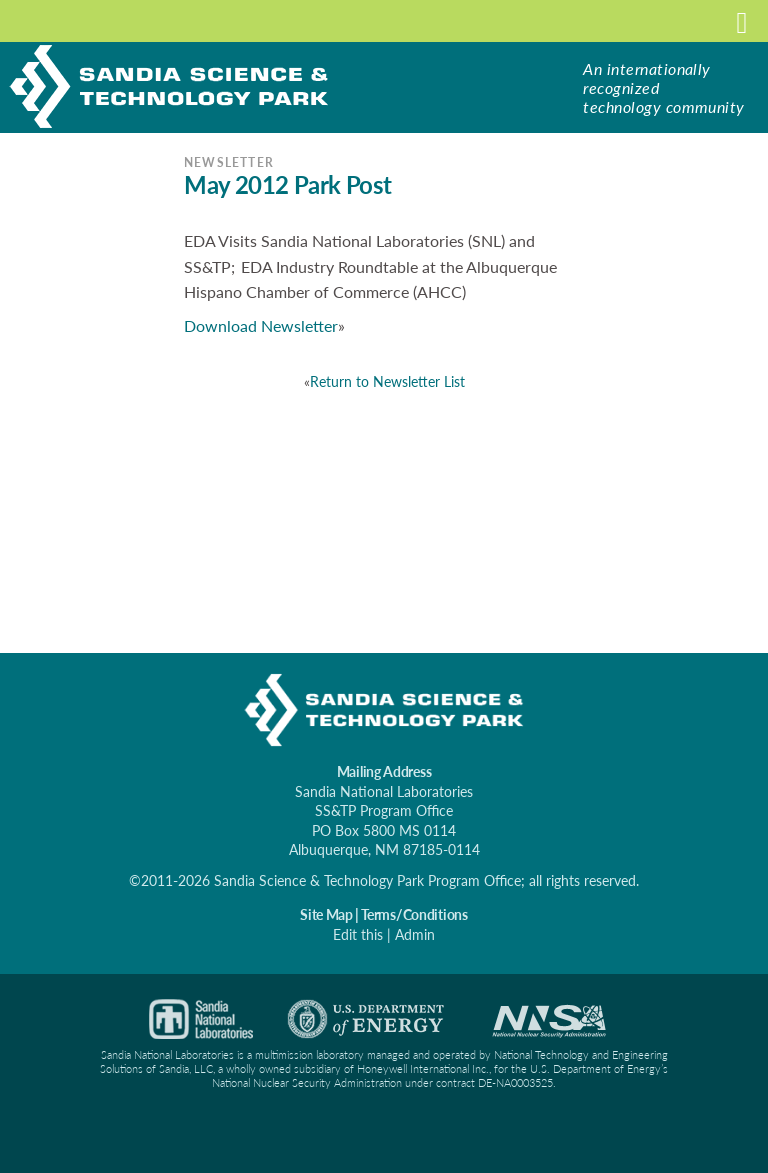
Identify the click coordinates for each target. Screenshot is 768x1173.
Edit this (358, 934)
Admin (415, 934)
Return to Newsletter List (387, 381)
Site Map (326, 914)
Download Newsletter (261, 325)
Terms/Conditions (414, 914)
